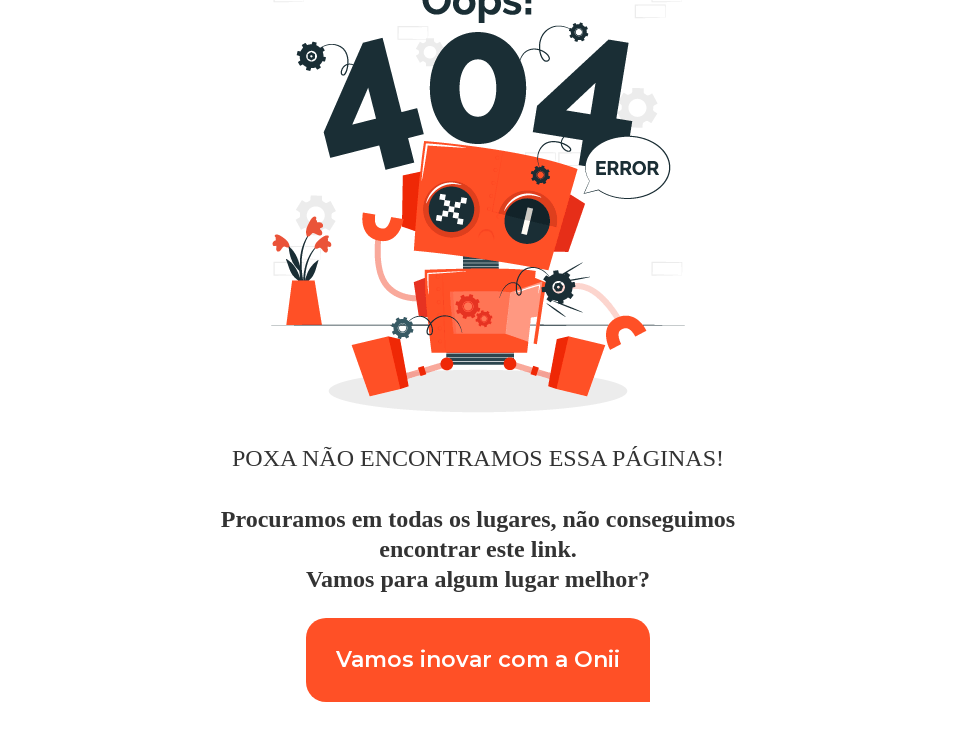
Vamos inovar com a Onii (478, 659)
